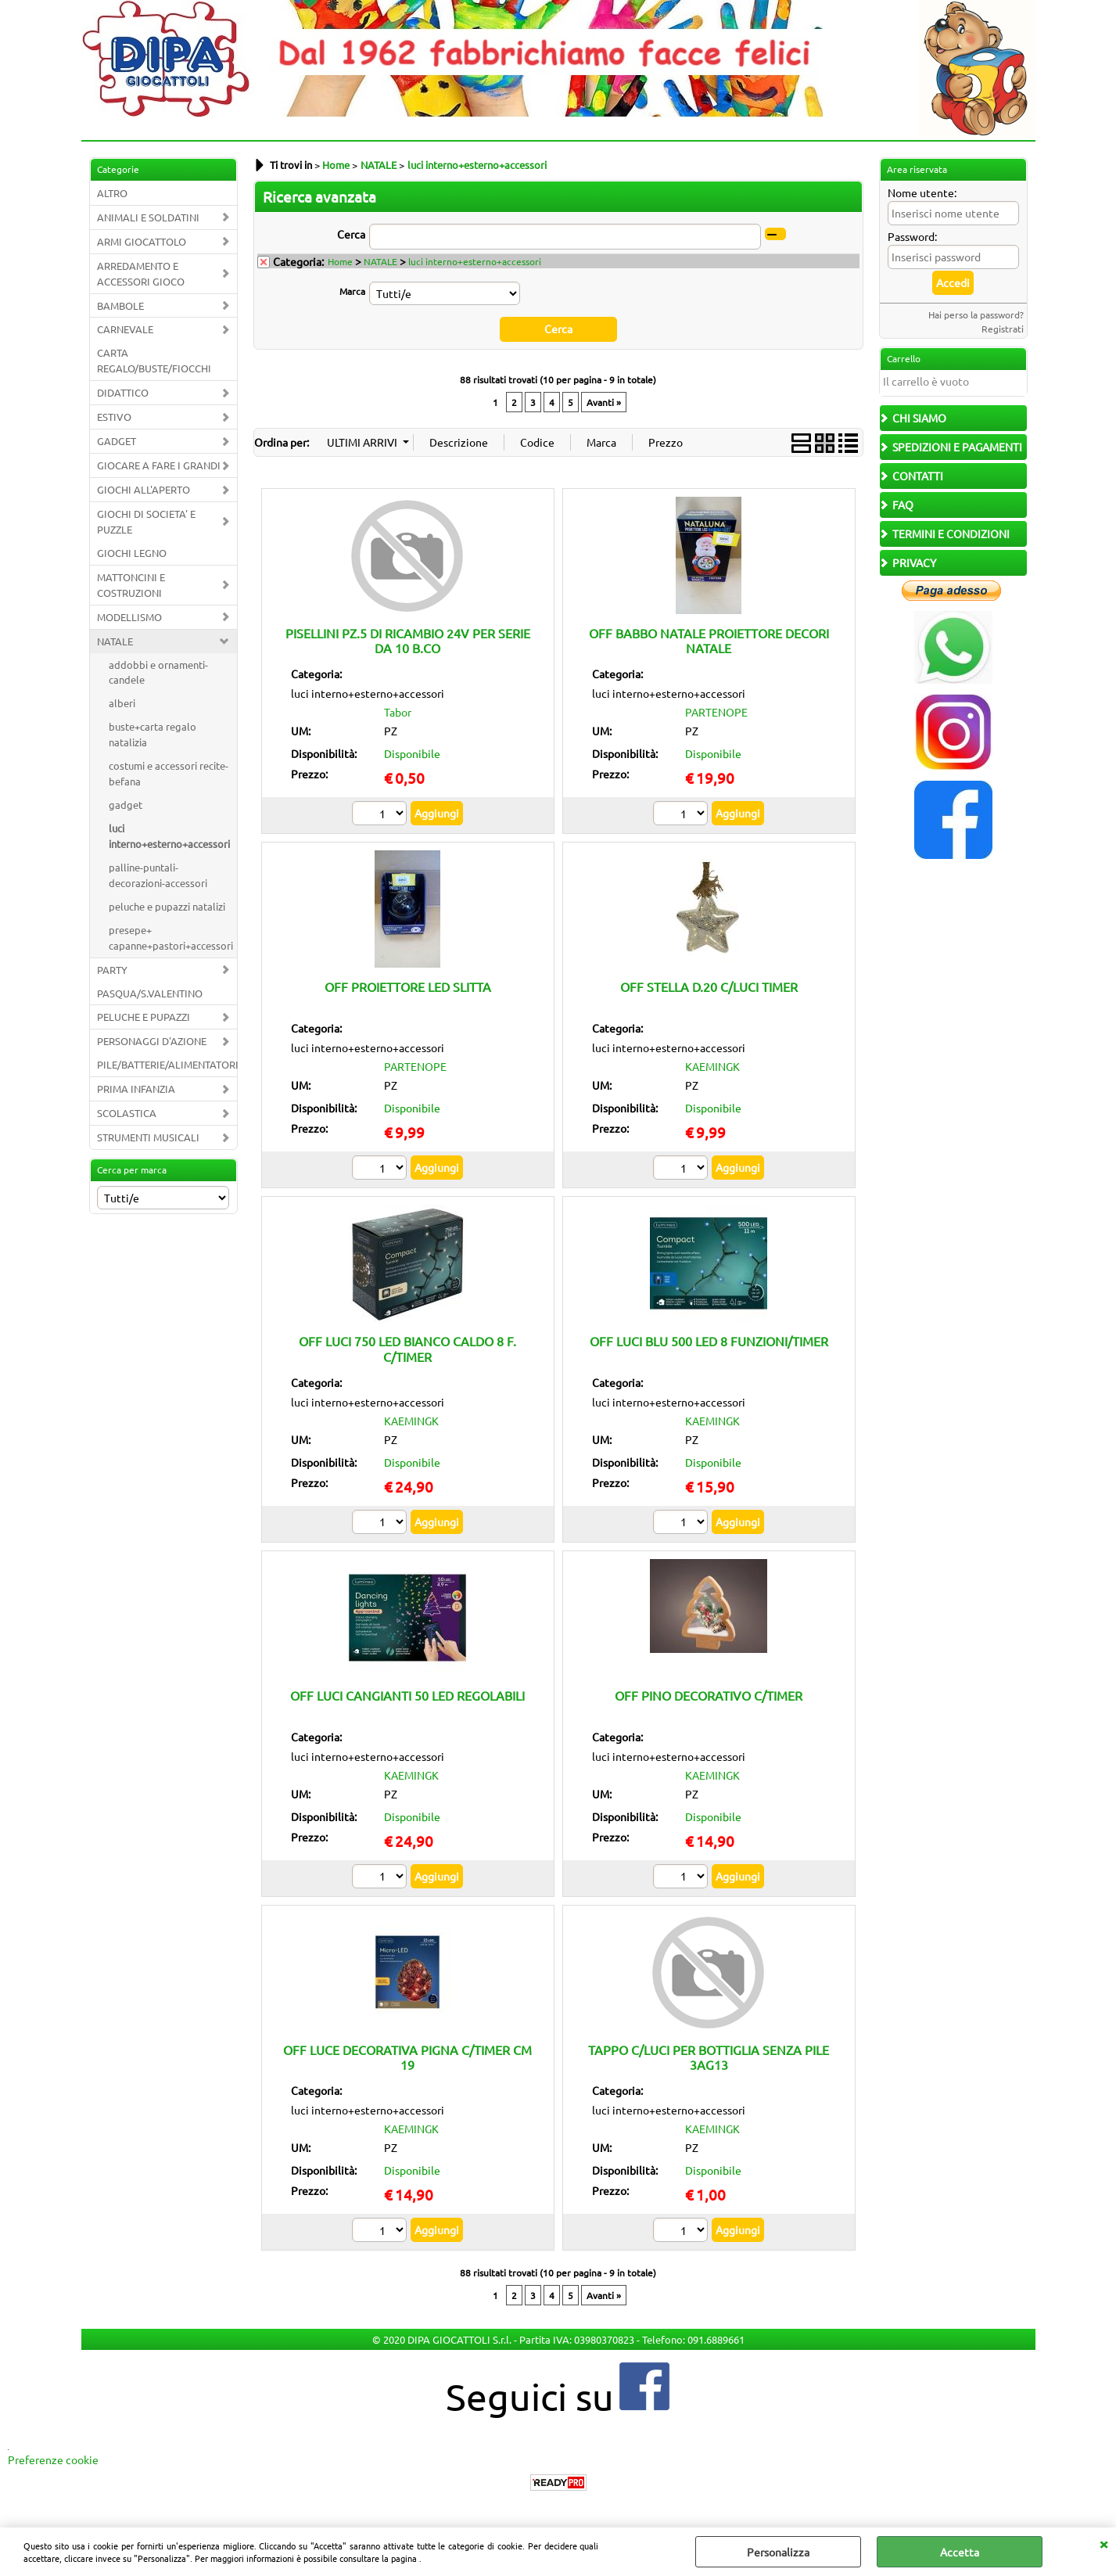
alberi (122, 703)
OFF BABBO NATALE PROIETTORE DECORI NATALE (709, 639)
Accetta (959, 2552)
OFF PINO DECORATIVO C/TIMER (708, 1695)
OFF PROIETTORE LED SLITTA (408, 986)
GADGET (116, 440)
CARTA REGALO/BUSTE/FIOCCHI (154, 360)
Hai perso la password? (976, 314)
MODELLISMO (129, 616)
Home (340, 261)
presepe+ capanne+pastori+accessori (171, 937)
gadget (125, 804)
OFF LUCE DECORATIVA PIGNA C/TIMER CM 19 (407, 2056)
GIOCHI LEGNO (132, 552)
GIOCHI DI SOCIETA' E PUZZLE (146, 521)
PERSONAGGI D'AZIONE (151, 1040)
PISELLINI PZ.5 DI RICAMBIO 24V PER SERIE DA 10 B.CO (407, 639)
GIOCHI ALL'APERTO (143, 489)
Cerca (351, 234)
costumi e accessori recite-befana (168, 773)
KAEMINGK (712, 1066)
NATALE (115, 641)
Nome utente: (922, 192)
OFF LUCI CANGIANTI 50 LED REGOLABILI (407, 1695)
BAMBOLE (120, 305)
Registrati (1002, 328)
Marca (352, 291)
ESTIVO (114, 416)
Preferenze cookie (53, 2459)
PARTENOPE (716, 712)
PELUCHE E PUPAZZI (143, 1016)
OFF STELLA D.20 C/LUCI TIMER (709, 986)
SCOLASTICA (126, 1112)
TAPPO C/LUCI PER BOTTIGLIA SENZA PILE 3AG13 (708, 2056)
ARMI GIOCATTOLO (141, 241)
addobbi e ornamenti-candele (158, 672)
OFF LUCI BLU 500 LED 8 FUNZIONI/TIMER (709, 1341)
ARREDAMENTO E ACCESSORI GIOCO (141, 273)
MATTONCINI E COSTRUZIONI (131, 584)
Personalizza (778, 2552)
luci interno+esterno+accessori (169, 835)
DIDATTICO (123, 392)
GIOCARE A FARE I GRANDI (159, 465)
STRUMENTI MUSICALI (148, 1137)
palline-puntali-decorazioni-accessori (158, 874)
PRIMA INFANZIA (136, 1088)
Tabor (397, 712)
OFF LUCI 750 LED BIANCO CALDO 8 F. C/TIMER (407, 1348)
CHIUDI (1103, 2543)
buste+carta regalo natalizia (152, 734)
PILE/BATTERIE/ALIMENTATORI (167, 1064)
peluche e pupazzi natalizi (167, 906)
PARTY (112, 969)
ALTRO (112, 192)
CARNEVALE (125, 329)
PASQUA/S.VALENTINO (150, 993)
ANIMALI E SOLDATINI (148, 217)
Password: (912, 236)
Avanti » (604, 401)
